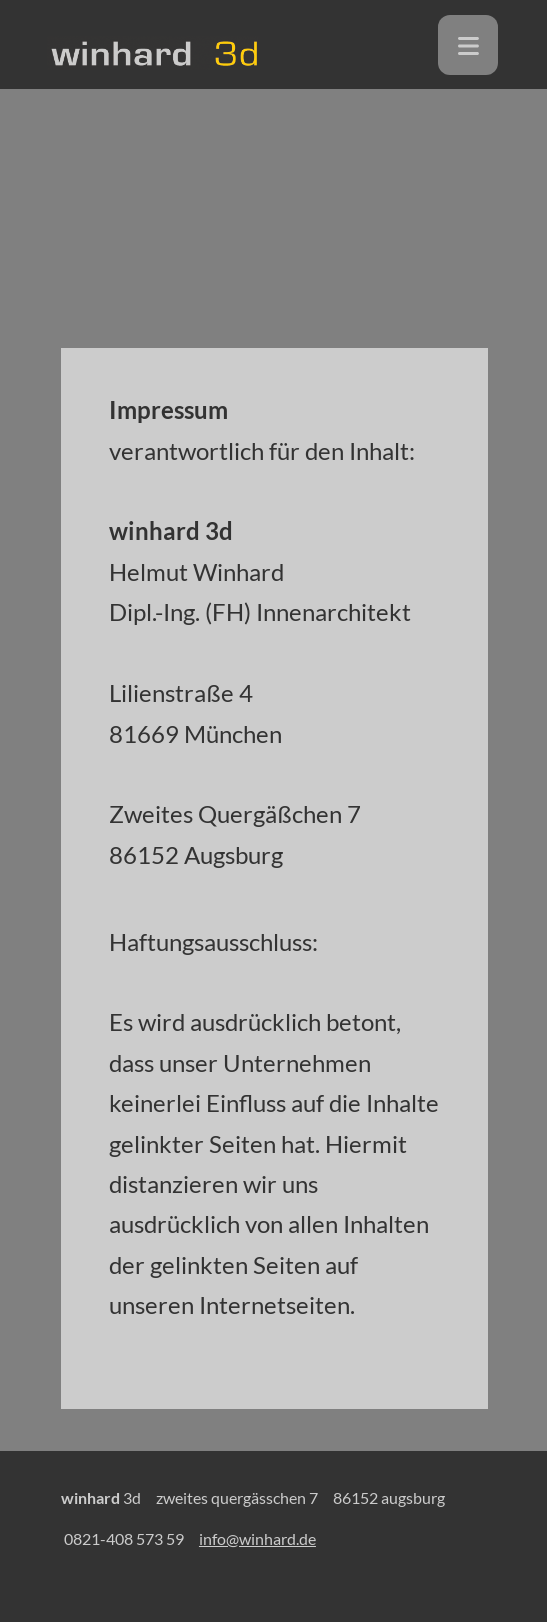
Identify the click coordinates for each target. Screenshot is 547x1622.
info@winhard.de (257, 1539)
